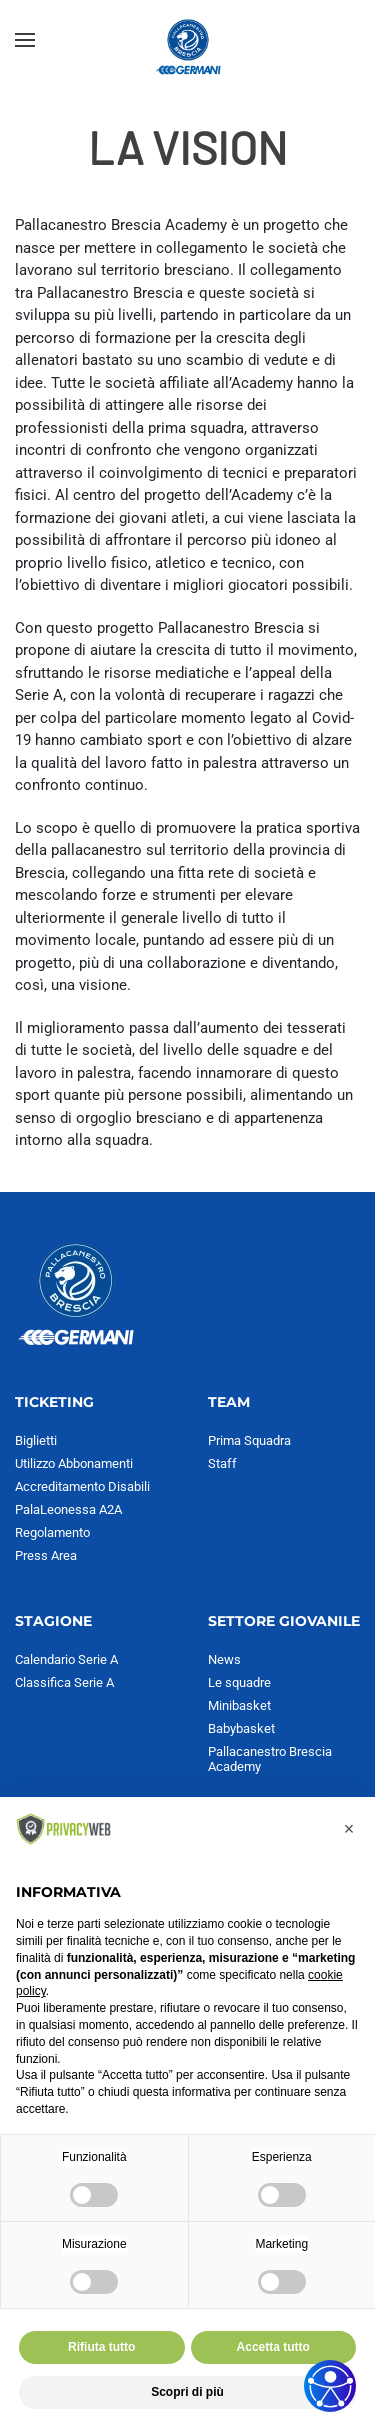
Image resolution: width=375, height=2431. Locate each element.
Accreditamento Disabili (82, 1486)
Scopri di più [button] (187, 2392)
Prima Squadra (249, 1440)
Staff (222, 1463)
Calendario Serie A (66, 1659)
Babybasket (241, 1728)
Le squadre (239, 1682)
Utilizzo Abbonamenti (74, 1463)
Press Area (46, 1555)
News (224, 1659)
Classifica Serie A (64, 1682)
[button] (25, 40)
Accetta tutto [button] (273, 2347)
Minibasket (239, 1705)
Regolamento (52, 1532)
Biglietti (36, 1440)
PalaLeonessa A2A (68, 1509)
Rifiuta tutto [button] (101, 2347)
